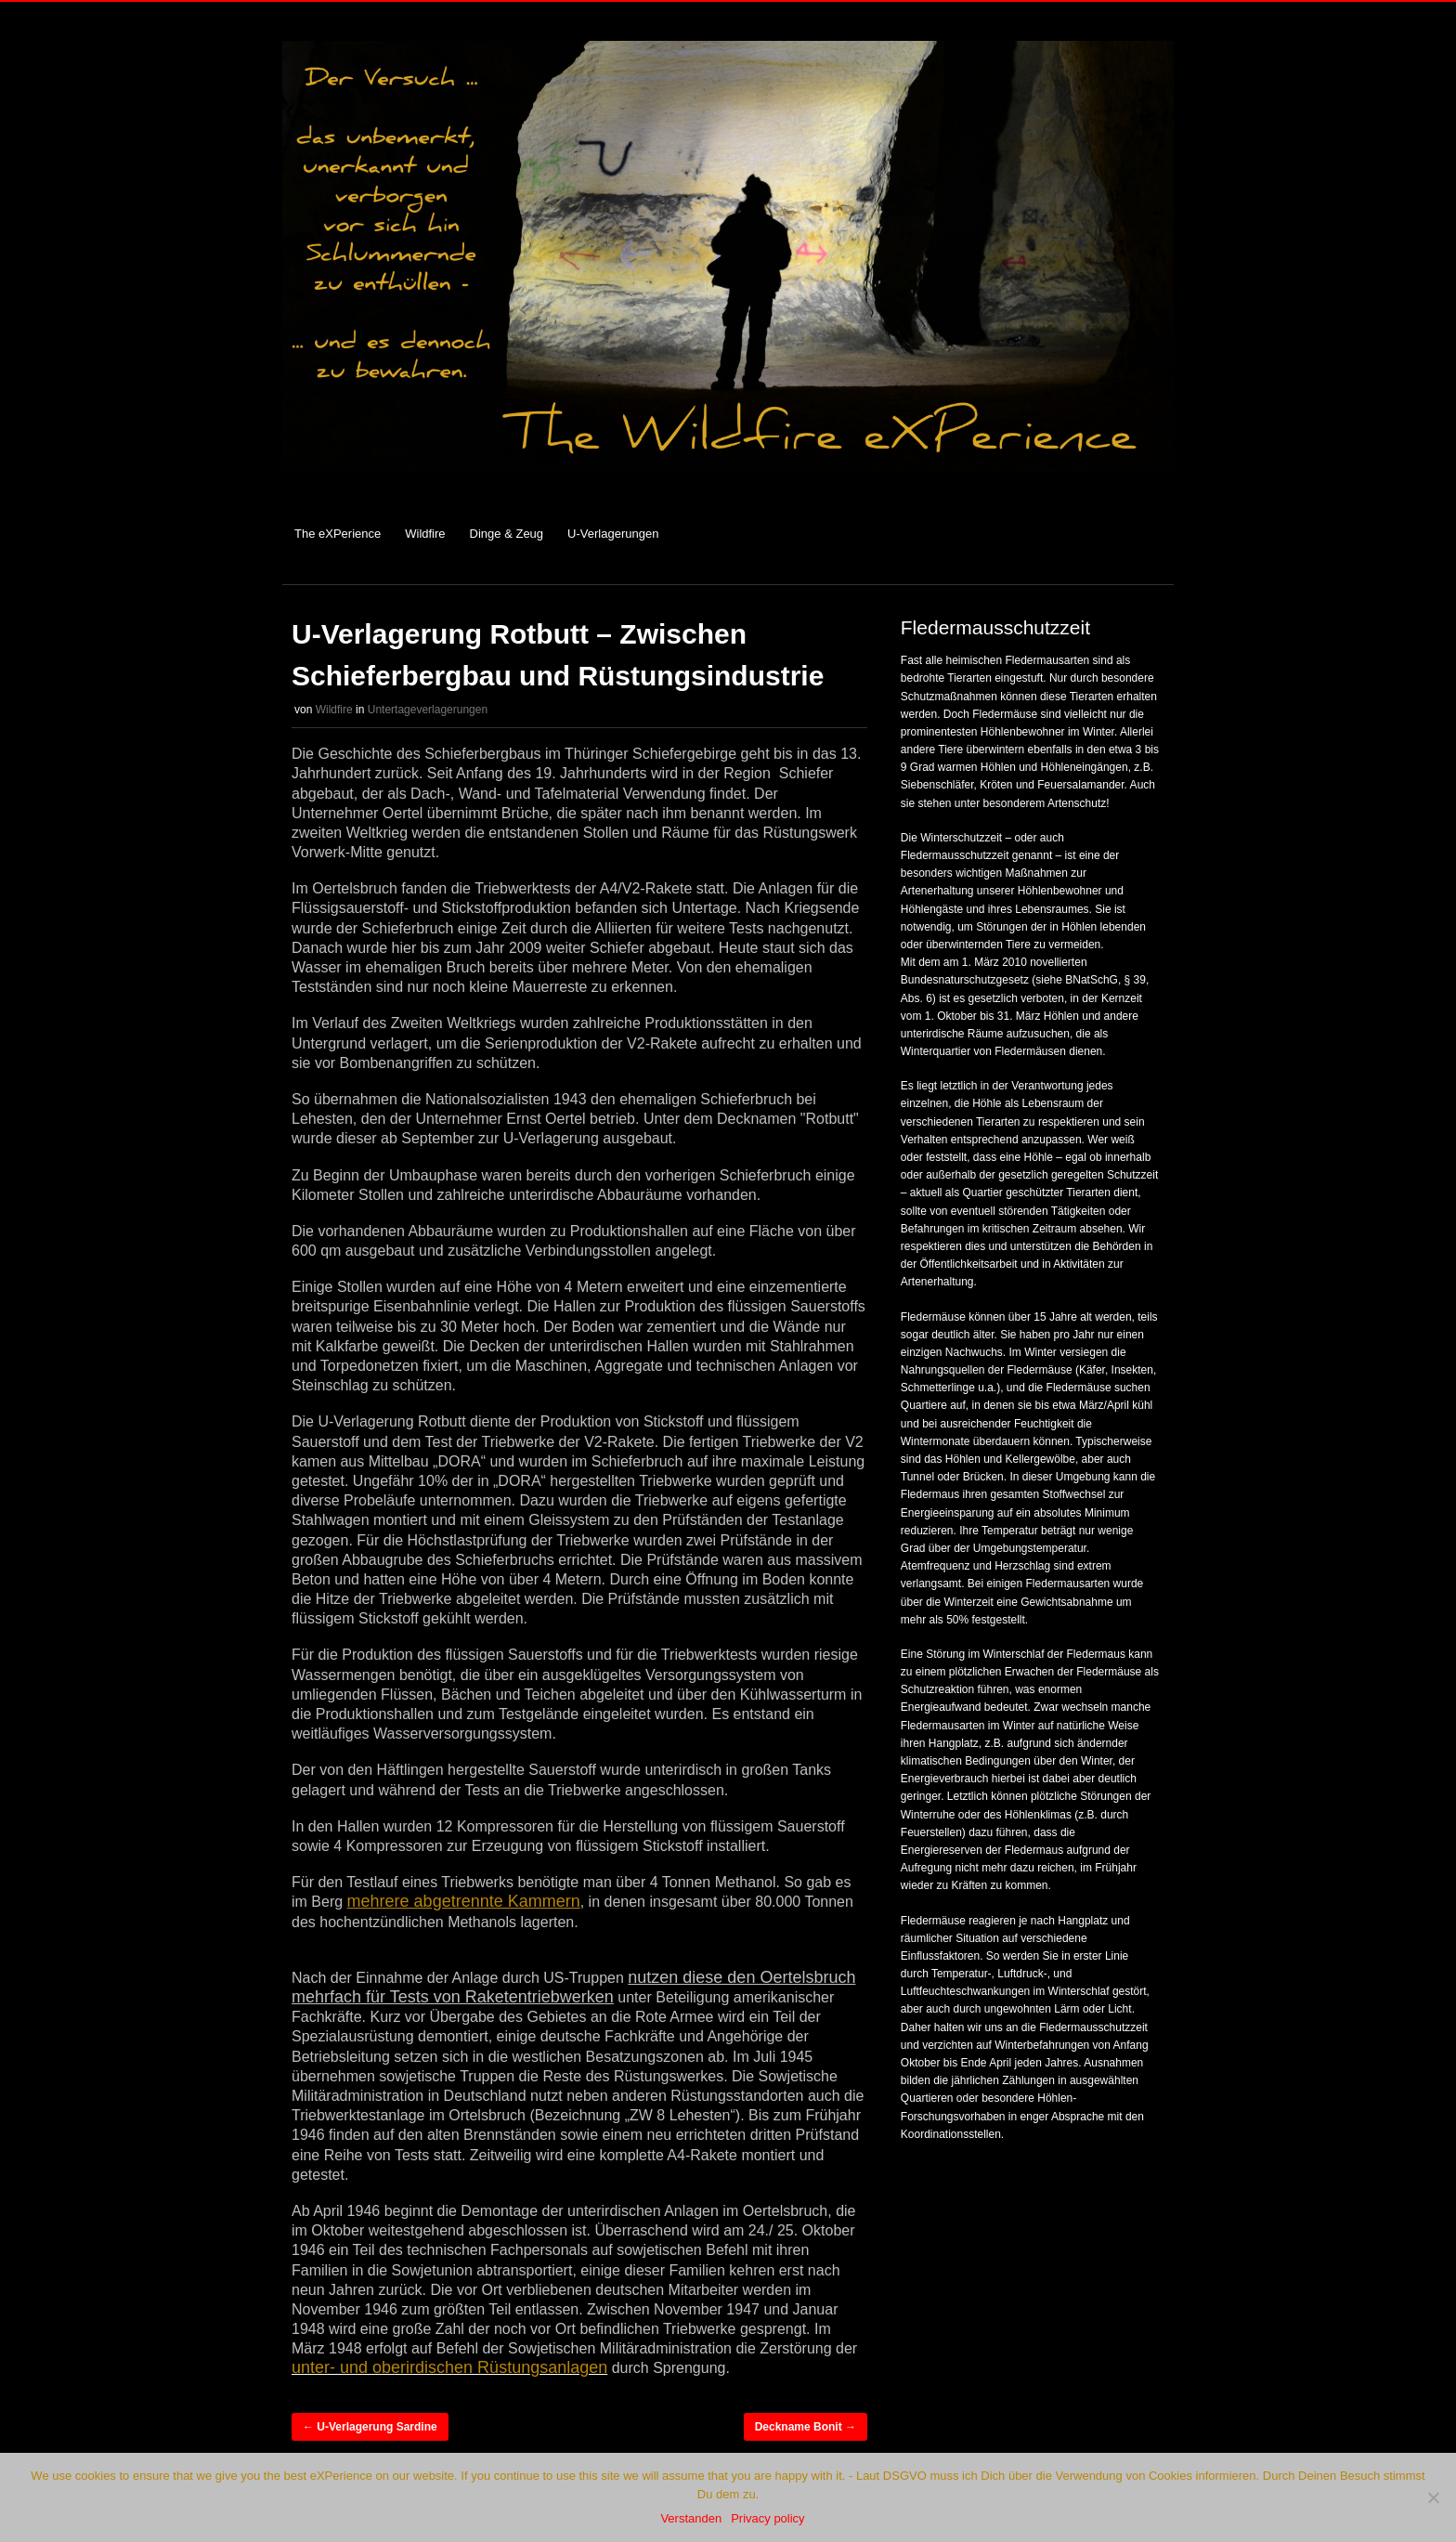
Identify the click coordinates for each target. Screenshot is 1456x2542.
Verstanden (691, 2518)
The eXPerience (337, 534)
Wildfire (425, 534)
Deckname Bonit (805, 2426)
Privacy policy (767, 2518)
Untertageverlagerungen (428, 709)
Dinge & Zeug (507, 534)
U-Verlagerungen (612, 534)
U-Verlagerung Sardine (370, 2426)
